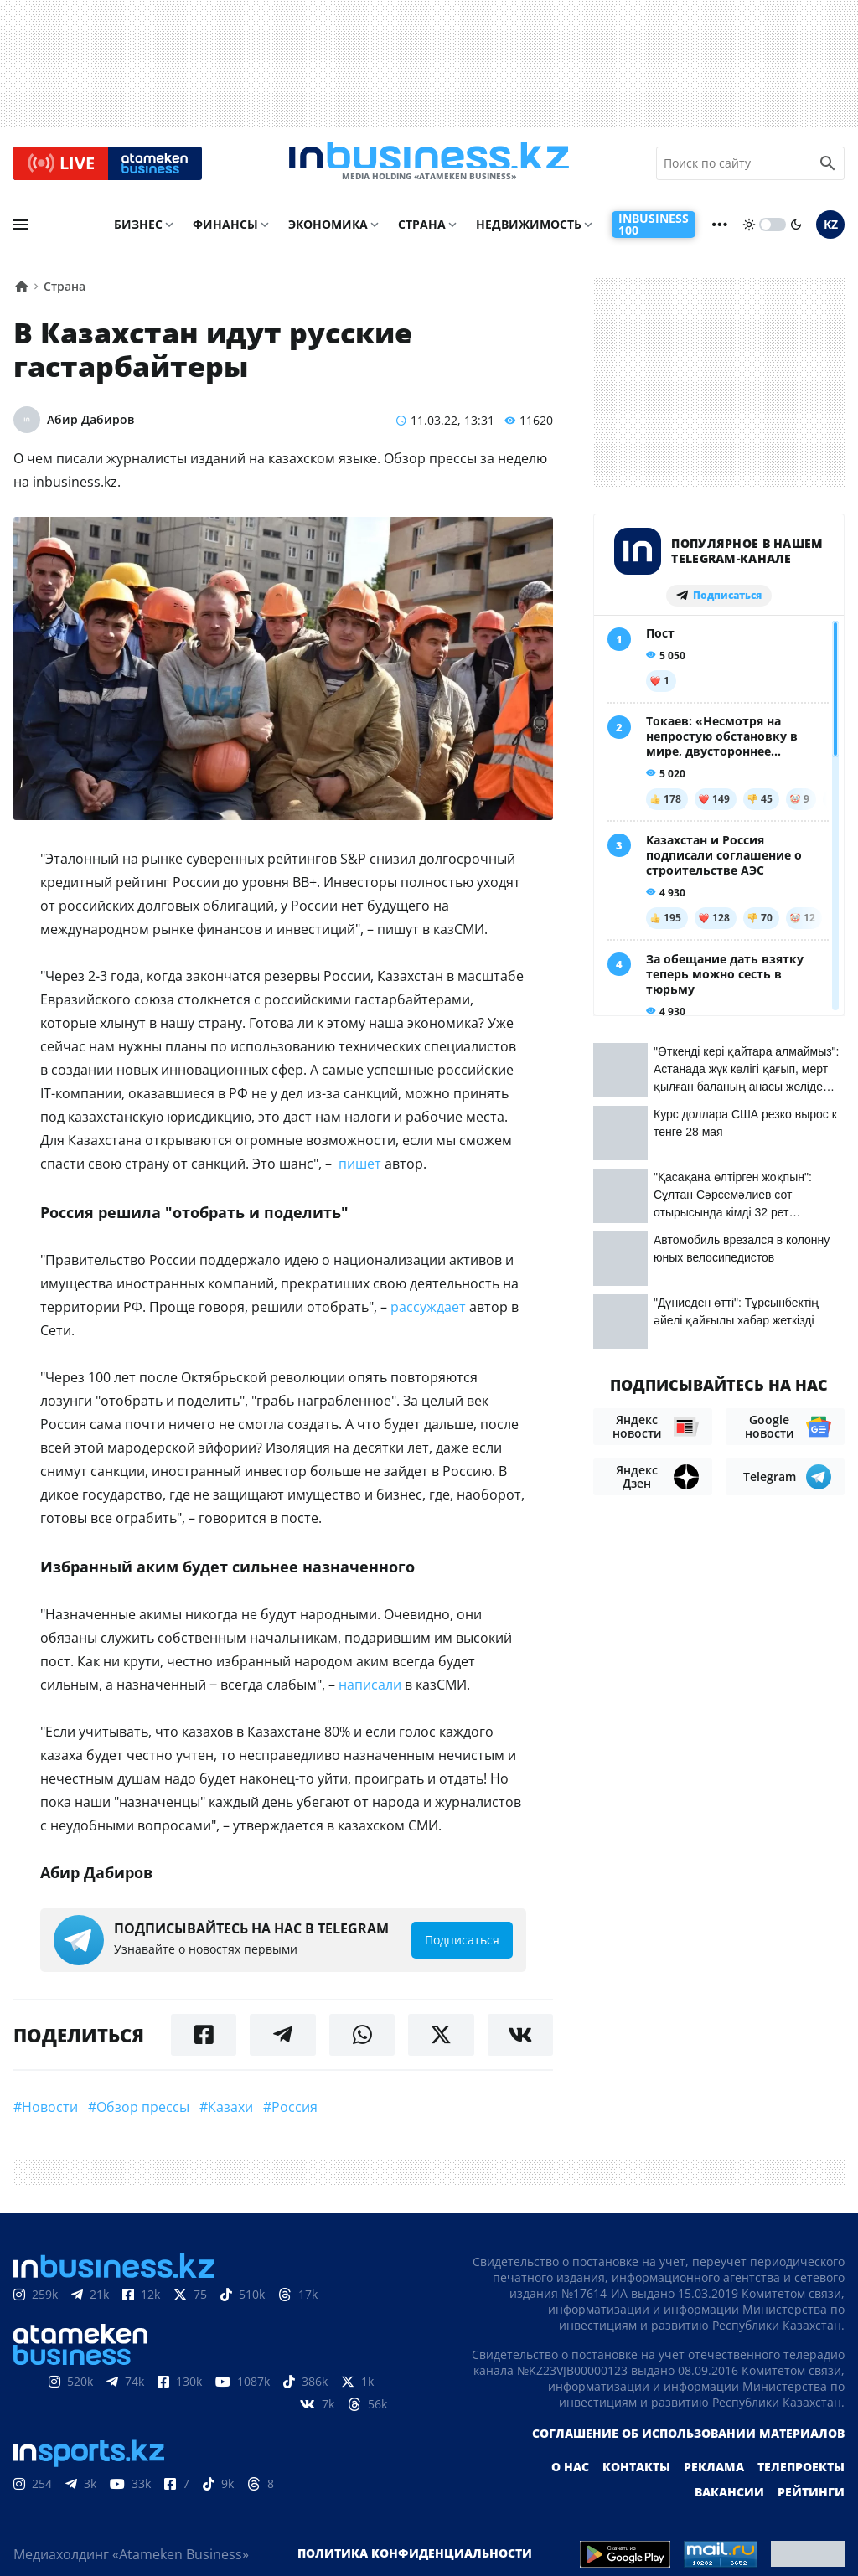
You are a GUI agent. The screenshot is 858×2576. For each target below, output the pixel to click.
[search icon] (828, 166)
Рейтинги (811, 2499)
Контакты (636, 2474)
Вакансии (729, 2499)
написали (370, 1692)
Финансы (225, 232)
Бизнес (138, 232)
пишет (360, 1171)
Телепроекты (801, 2474)
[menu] (21, 232)
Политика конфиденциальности (414, 2560)
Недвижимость (528, 232)
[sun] (749, 232)
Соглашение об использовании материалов (688, 2441)
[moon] (796, 232)
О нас (570, 2474)
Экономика (328, 232)
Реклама (714, 2474)
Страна (422, 232)
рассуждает (428, 1314)
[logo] (429, 166)
